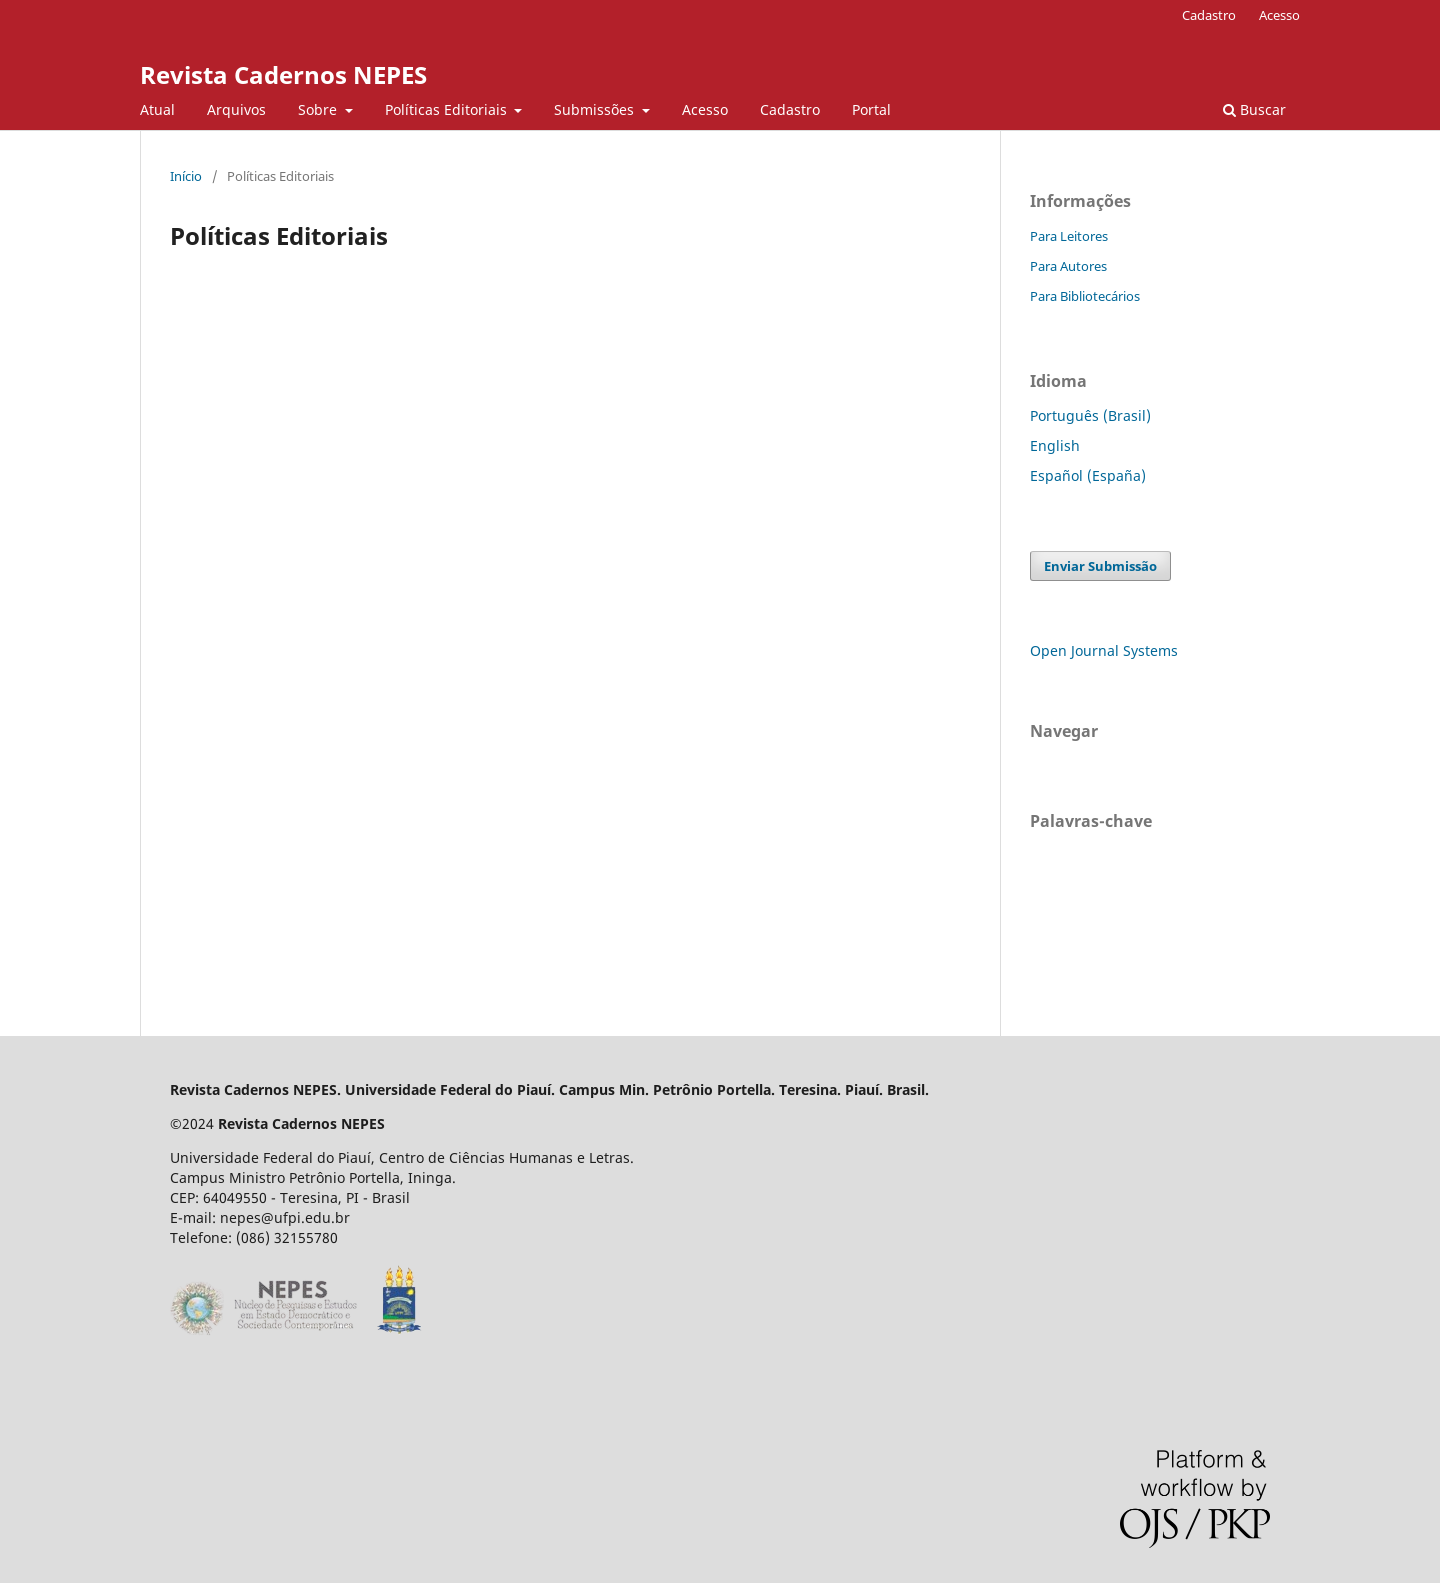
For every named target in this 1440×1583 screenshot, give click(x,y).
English (1055, 445)
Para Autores (1068, 266)
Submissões (596, 109)
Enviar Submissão (1100, 566)
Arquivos (236, 109)
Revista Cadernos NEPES (283, 74)
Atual (157, 109)
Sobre (319, 109)
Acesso (705, 109)
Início (186, 176)
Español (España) (1088, 475)
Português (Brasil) (1090, 415)
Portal (871, 109)
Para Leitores (1069, 236)
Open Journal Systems (1104, 650)
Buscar (1254, 109)
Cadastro (790, 109)
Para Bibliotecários (1085, 296)
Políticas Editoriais (448, 109)
